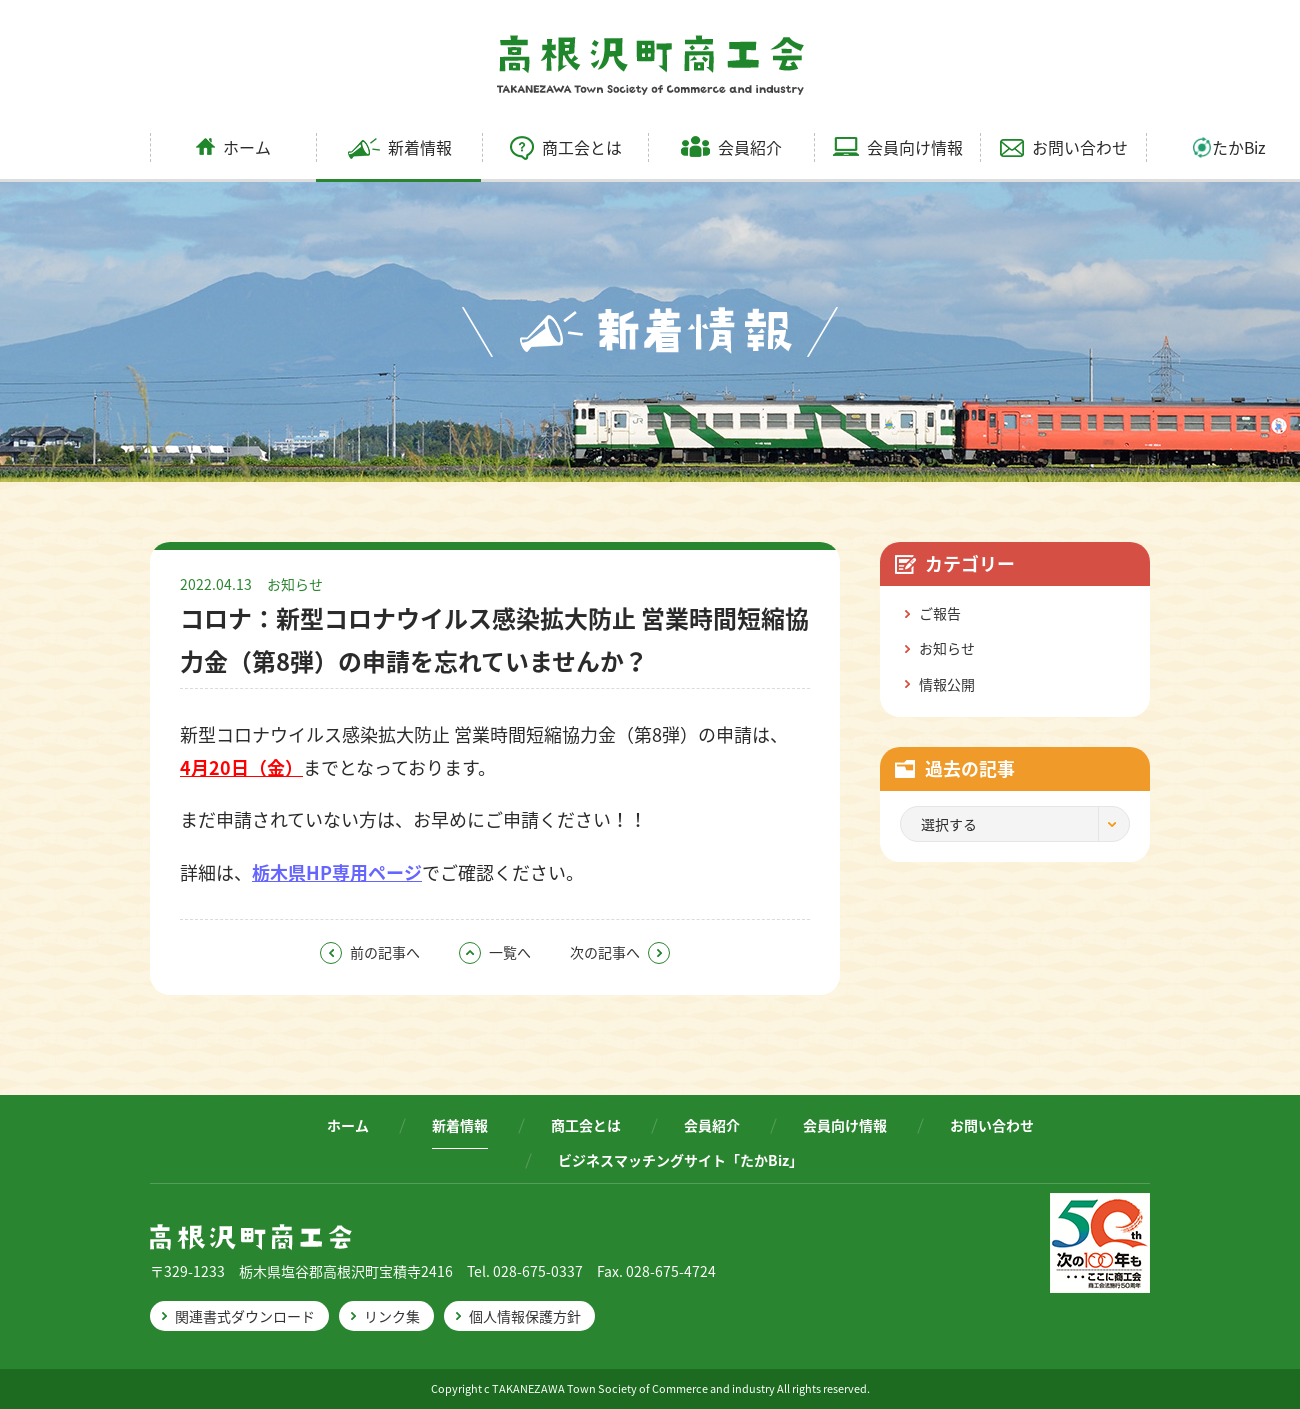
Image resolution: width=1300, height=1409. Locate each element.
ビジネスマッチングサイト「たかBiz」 (680, 1160)
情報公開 (947, 684)
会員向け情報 (898, 147)
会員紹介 (731, 147)
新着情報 (400, 147)
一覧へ (495, 952)
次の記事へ (620, 952)
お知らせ (295, 584)
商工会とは (566, 147)
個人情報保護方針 (525, 1316)
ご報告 (940, 613)
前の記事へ (370, 952)
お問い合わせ (1064, 147)
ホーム (233, 147)
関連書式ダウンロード (245, 1316)
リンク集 (392, 1316)
